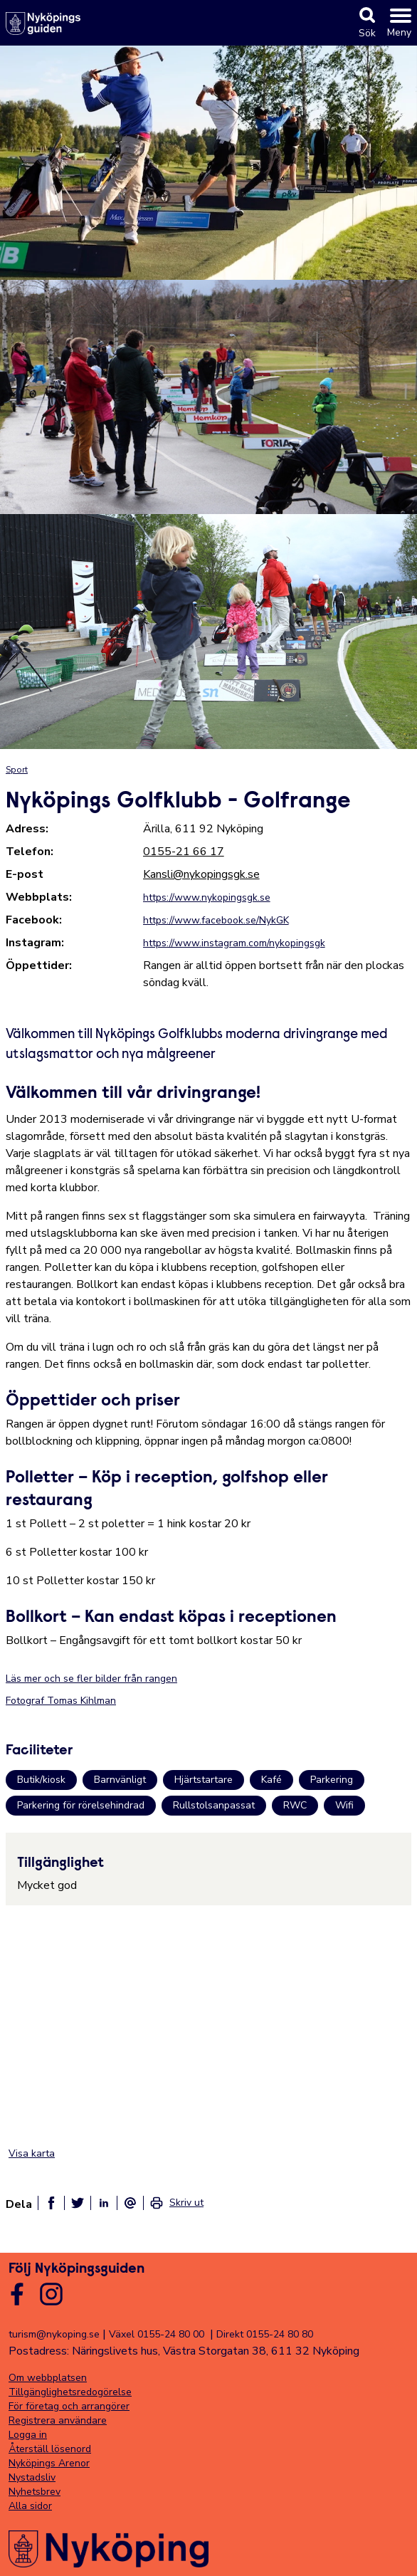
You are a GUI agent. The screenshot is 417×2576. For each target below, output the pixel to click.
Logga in (28, 2434)
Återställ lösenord (50, 2449)
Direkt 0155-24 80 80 (264, 2334)
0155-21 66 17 (183, 851)
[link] (176, 2203)
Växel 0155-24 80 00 (156, 2334)
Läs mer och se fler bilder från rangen (91, 1678)
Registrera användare (58, 2420)
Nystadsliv (32, 2477)
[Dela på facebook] (51, 2203)
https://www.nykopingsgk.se (206, 897)
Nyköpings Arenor (49, 2463)
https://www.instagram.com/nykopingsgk (234, 943)
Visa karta (32, 2153)
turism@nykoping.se (54, 2334)
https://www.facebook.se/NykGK (216, 920)
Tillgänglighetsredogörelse (70, 2392)
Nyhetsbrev (34, 2491)
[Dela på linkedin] (104, 2203)
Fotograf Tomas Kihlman (61, 1700)
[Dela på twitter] (77, 2203)
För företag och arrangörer (69, 2406)
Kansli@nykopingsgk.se (201, 874)
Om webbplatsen (48, 2377)
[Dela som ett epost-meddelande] (130, 2203)
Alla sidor (30, 2506)
